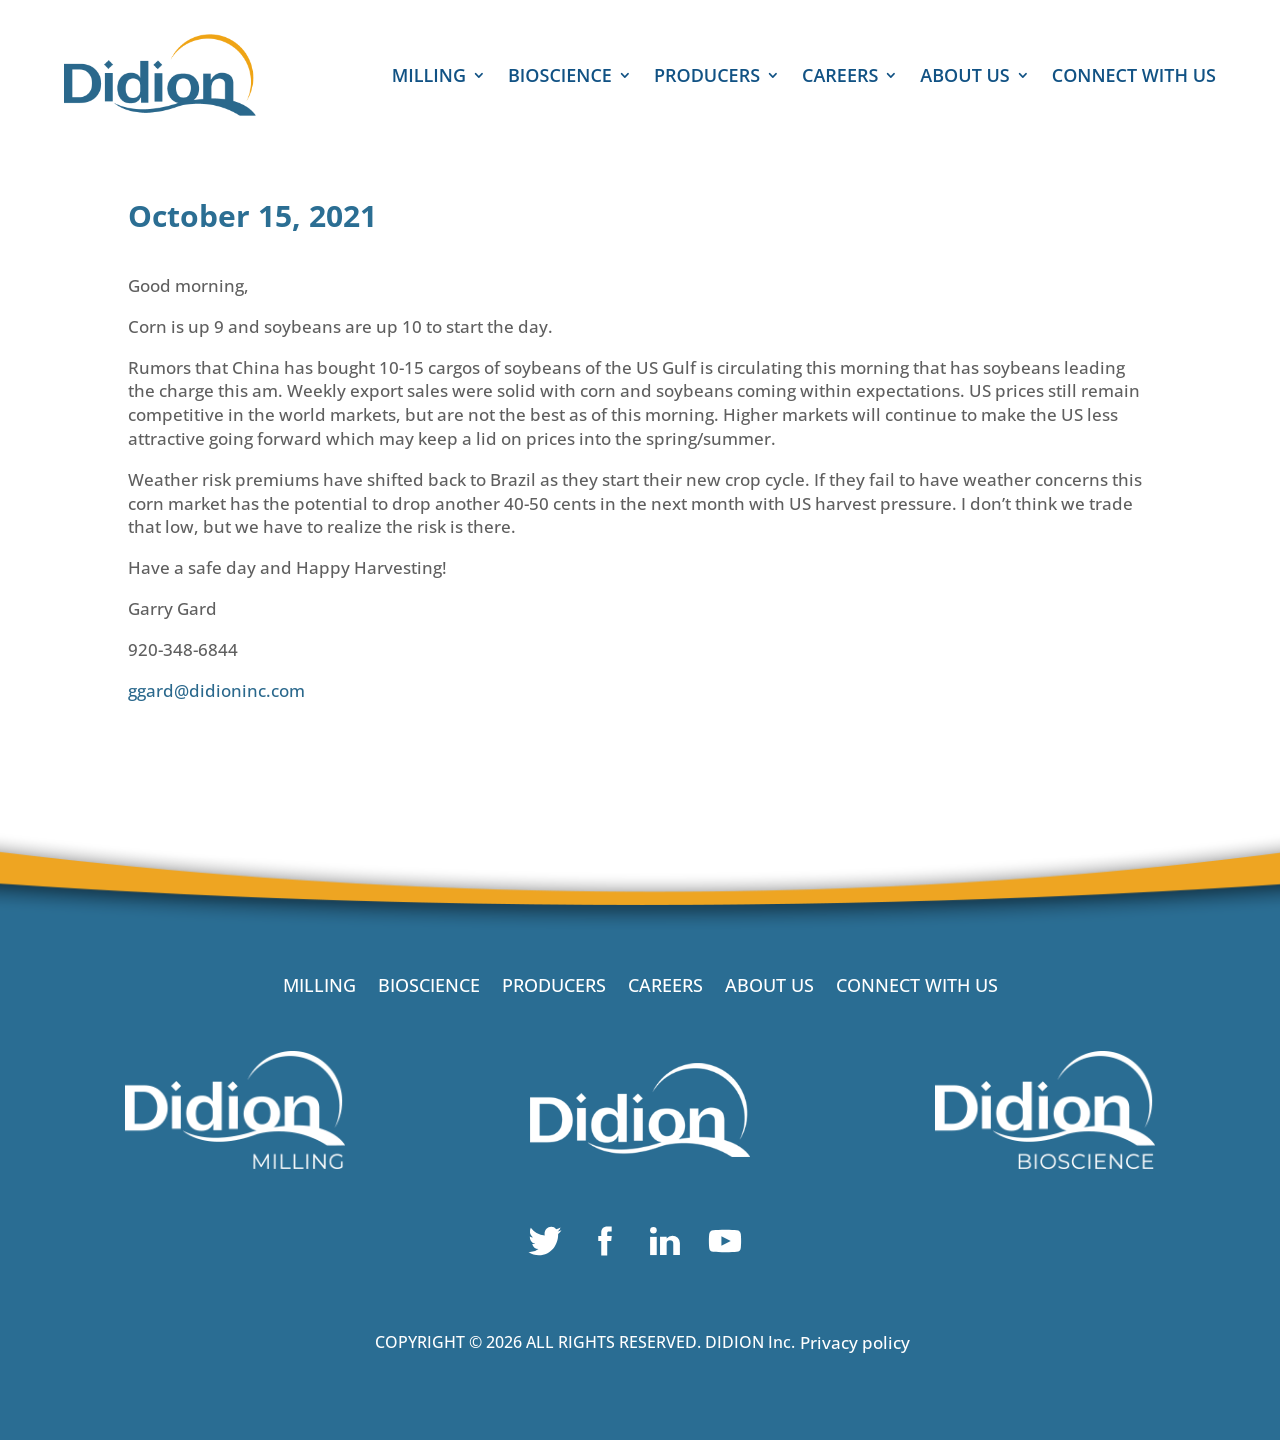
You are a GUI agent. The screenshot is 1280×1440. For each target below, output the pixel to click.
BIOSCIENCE (560, 77)
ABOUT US (964, 77)
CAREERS (840, 77)
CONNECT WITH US (1134, 77)
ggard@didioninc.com (216, 690)
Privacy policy (855, 1342)
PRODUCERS (707, 77)
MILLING (429, 77)
